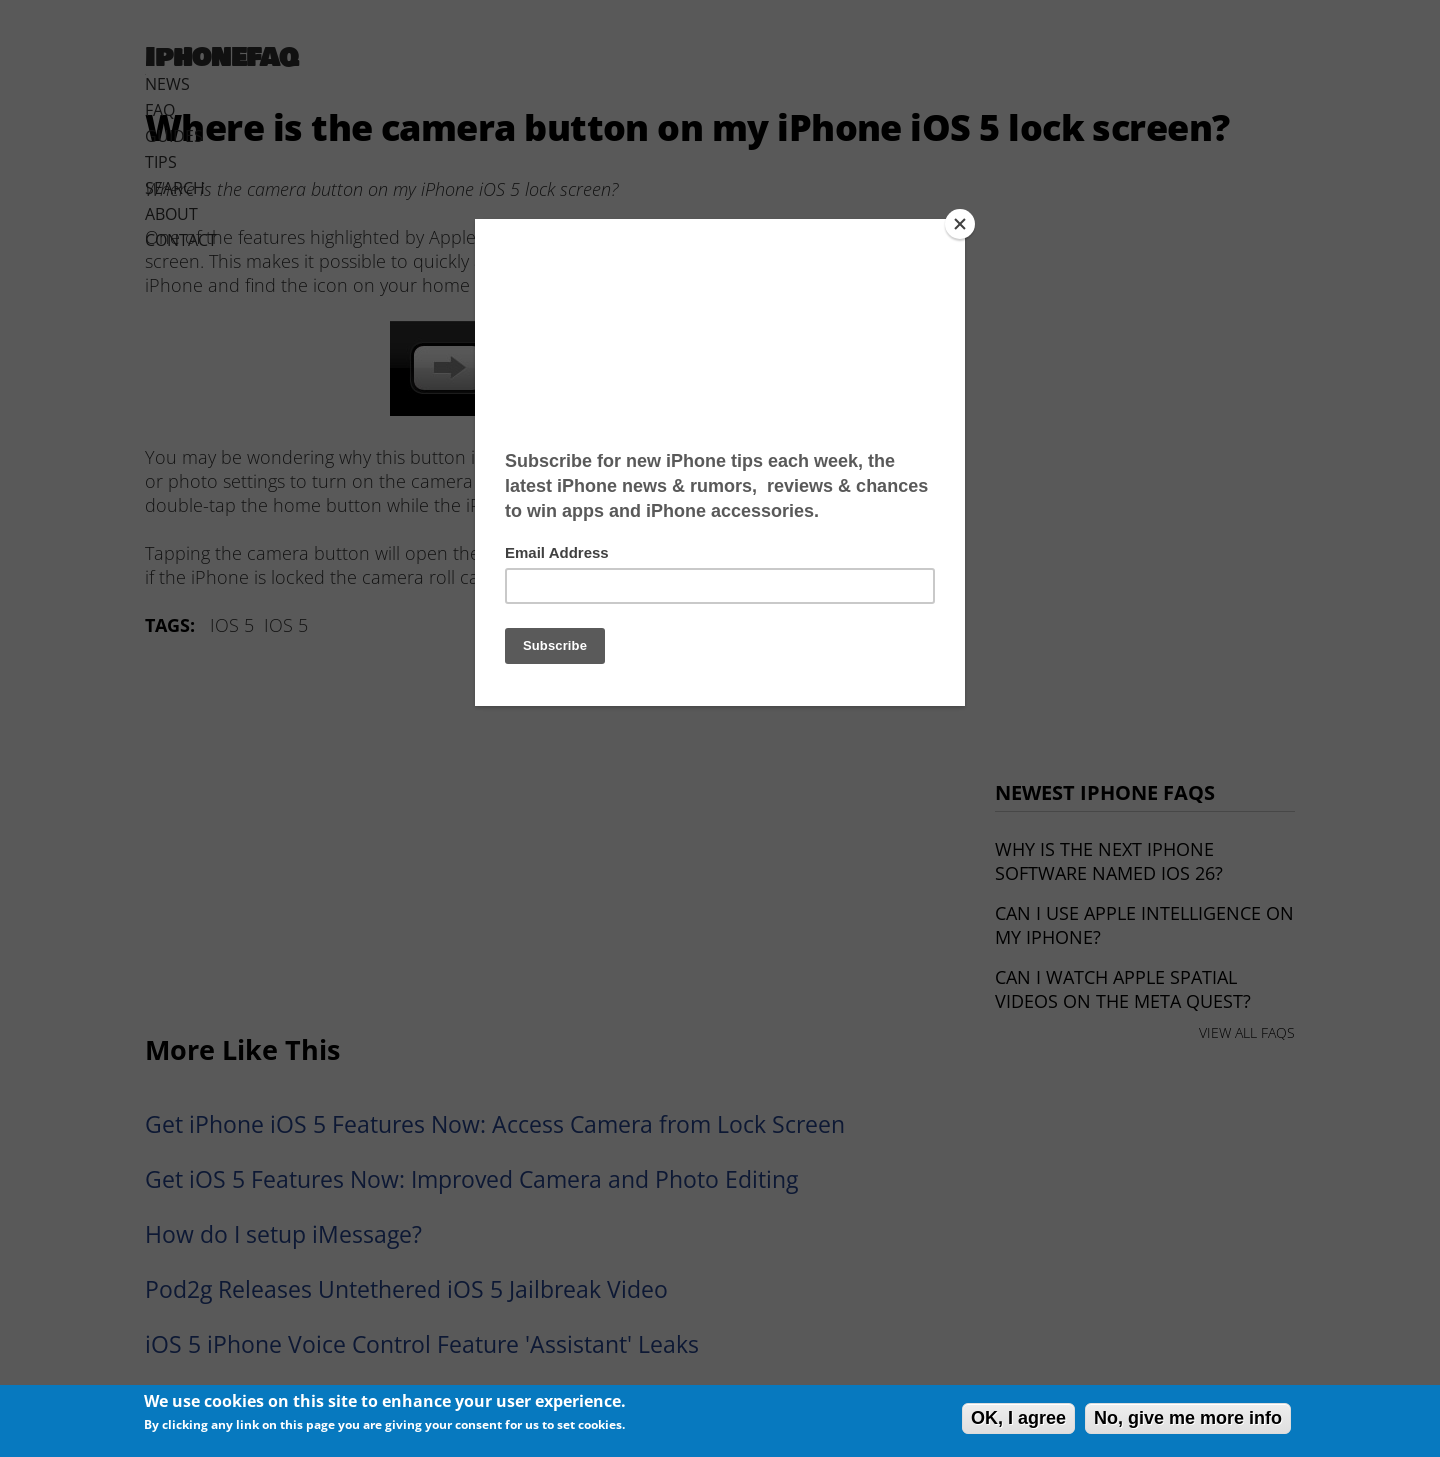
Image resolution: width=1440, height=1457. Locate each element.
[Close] (960, 224)
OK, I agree (1018, 1418)
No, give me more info (1188, 1418)
